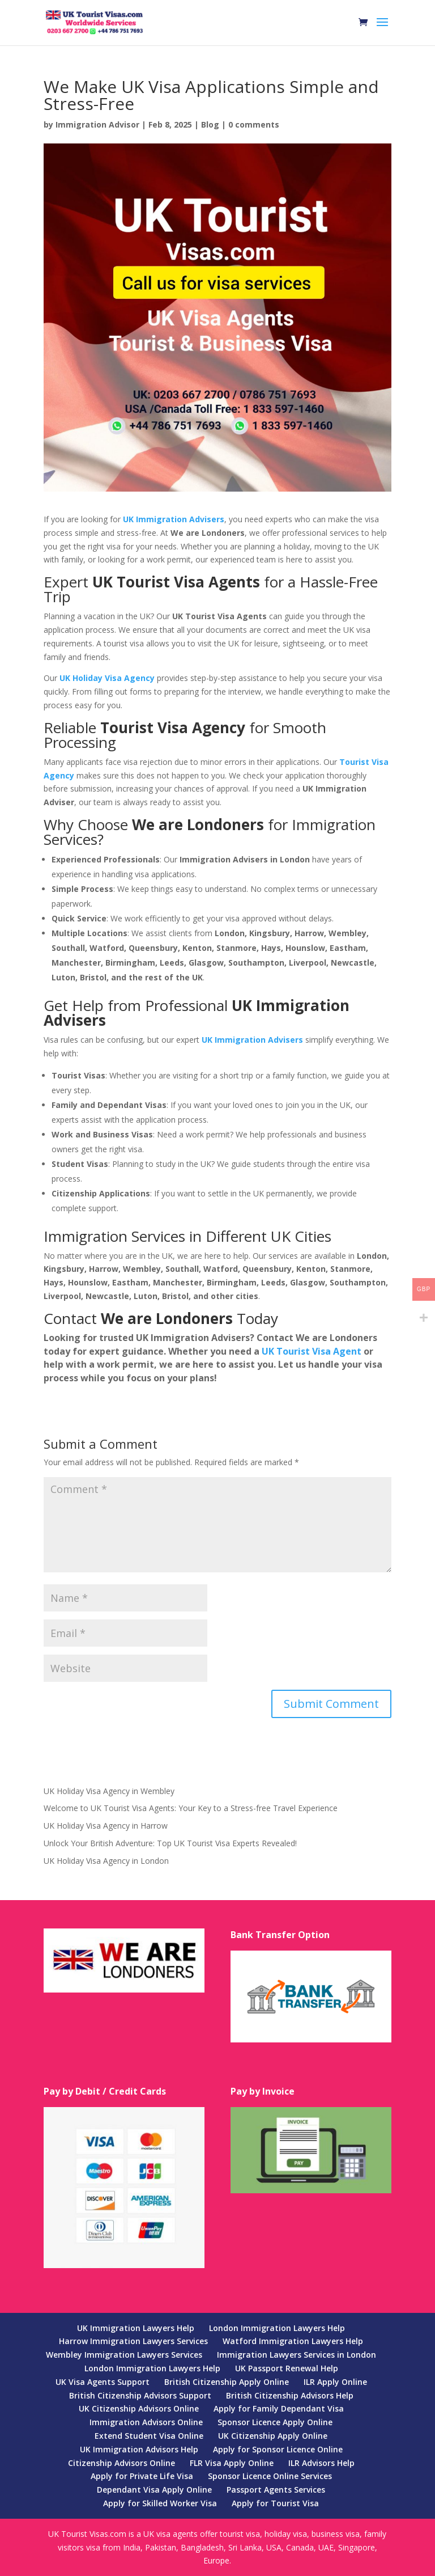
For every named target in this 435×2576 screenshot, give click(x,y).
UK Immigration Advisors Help (139, 2449)
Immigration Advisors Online (146, 2422)
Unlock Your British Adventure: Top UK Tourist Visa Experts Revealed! (170, 1843)
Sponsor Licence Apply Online (275, 2422)
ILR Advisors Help (321, 2462)
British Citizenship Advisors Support (140, 2395)
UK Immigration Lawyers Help (135, 2328)
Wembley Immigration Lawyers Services (124, 2354)
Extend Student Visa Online (149, 2435)
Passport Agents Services (276, 2489)
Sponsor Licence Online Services (270, 2476)
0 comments (253, 124)
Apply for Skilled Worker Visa (160, 2503)
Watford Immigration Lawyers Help (293, 2341)
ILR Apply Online (335, 2381)
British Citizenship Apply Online (226, 2381)
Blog (210, 124)
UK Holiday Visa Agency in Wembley (109, 1791)
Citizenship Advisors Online (121, 2462)
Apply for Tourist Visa (275, 2503)
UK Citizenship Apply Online (272, 2435)
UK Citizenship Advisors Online (139, 2408)
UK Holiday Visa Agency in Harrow (106, 1825)
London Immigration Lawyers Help (277, 2328)
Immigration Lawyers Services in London (296, 2354)
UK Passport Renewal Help (286, 2368)
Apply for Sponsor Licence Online (278, 2449)
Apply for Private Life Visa (142, 2476)
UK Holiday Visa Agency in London (106, 1860)
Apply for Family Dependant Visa (279, 2408)
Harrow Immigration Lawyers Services (133, 2341)
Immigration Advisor (97, 124)
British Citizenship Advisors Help (289, 2395)
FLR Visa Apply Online (232, 2462)
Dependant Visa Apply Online (154, 2489)
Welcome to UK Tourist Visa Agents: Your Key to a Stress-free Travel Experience (191, 1808)
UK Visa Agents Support (103, 2381)
